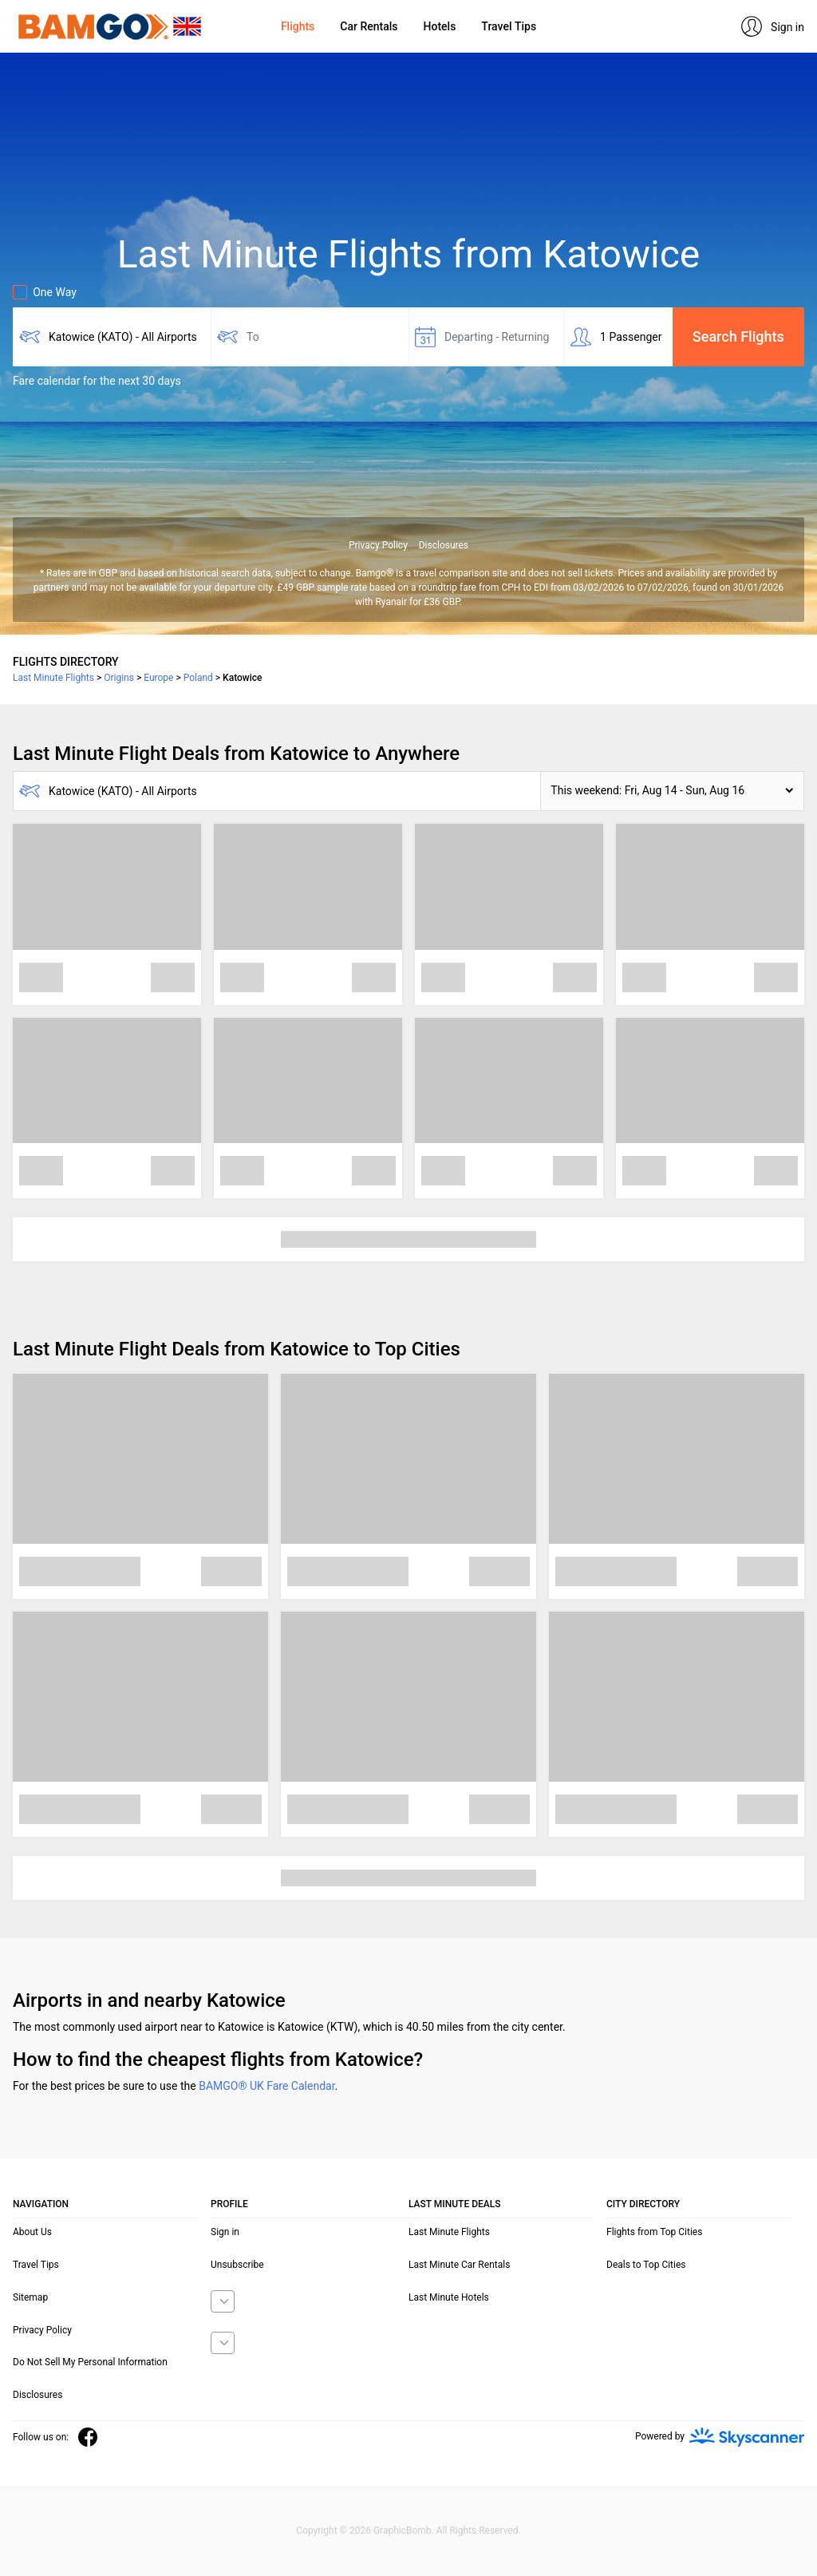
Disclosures (443, 545)
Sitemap (30, 2297)
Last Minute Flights (449, 2232)
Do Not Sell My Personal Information (90, 2362)
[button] (672, 791)
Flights (297, 26)
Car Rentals (368, 26)
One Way (45, 292)
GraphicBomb (402, 2530)
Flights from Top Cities (654, 2232)
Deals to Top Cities (646, 2264)
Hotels (440, 26)
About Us (32, 2232)
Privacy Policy (378, 545)
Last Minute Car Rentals (459, 2264)
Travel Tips (508, 26)
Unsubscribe (237, 2264)
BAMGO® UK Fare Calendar (266, 2085)
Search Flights (738, 336)
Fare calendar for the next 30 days (97, 380)
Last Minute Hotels (448, 2297)
